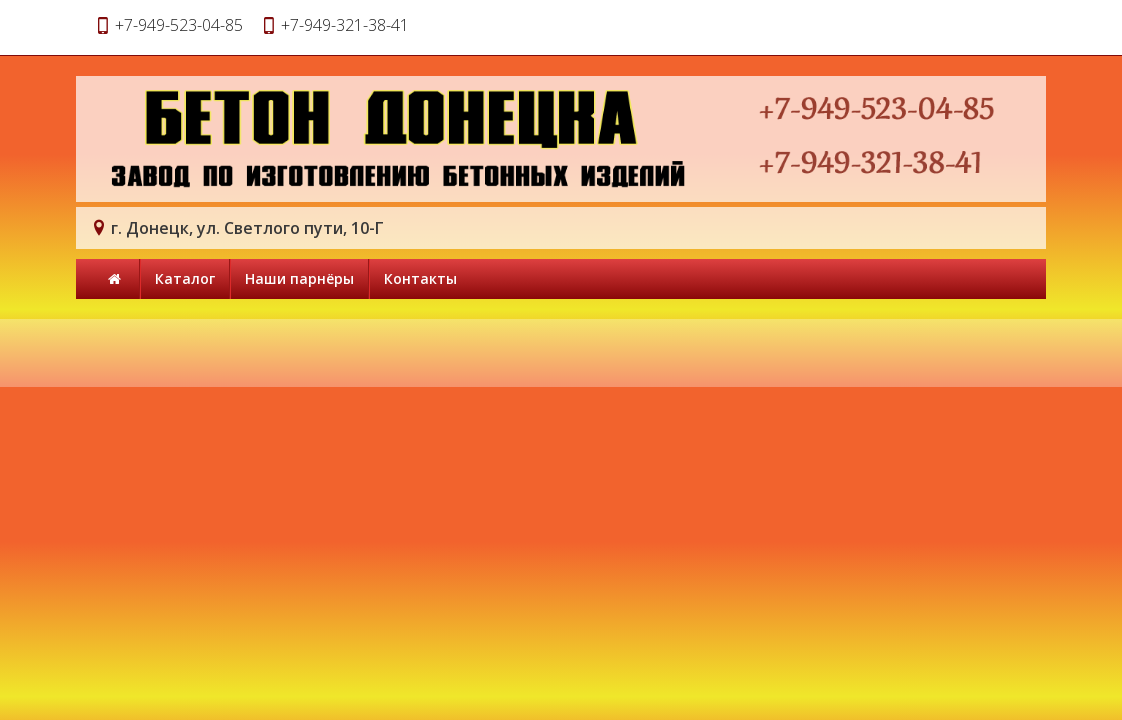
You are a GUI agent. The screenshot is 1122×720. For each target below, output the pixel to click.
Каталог (185, 278)
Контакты (420, 278)
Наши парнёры (299, 278)
